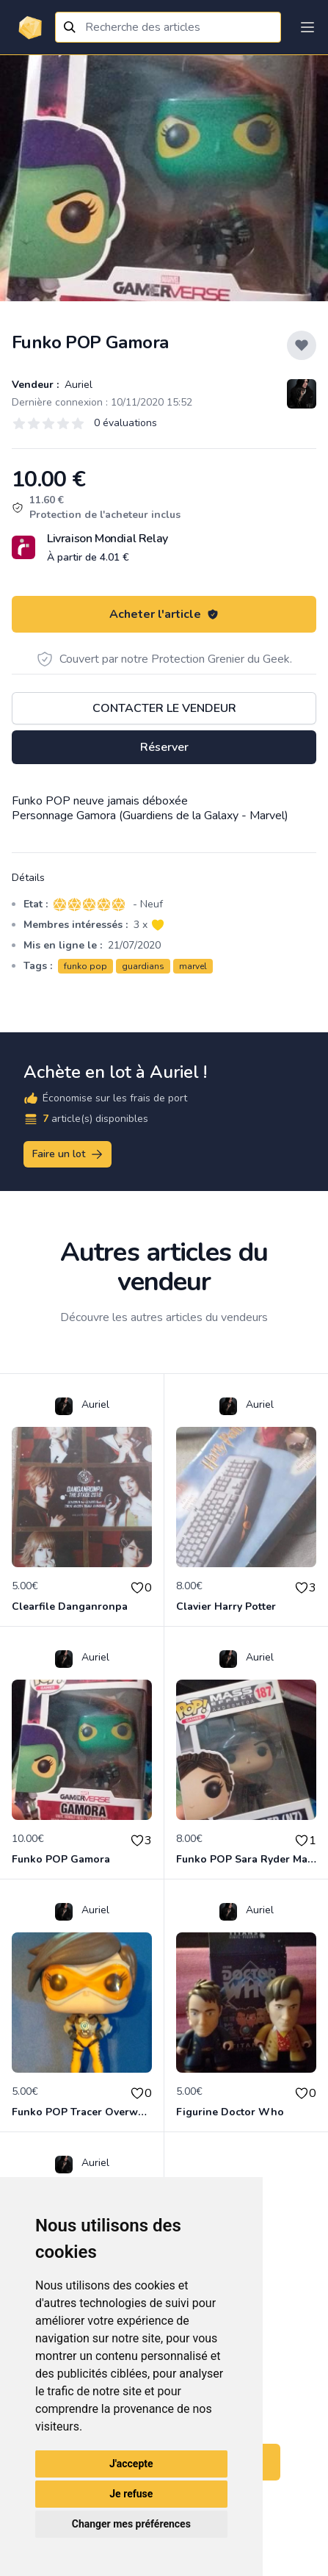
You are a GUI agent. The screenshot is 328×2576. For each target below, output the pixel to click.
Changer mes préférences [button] (131, 2524)
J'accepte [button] (131, 2463)
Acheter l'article (164, 614)
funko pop (85, 966)
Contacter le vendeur (164, 708)
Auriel (77, 385)
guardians (143, 966)
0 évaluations (125, 423)
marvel (193, 966)
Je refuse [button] (131, 2494)
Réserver (164, 747)
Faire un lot (68, 1154)
